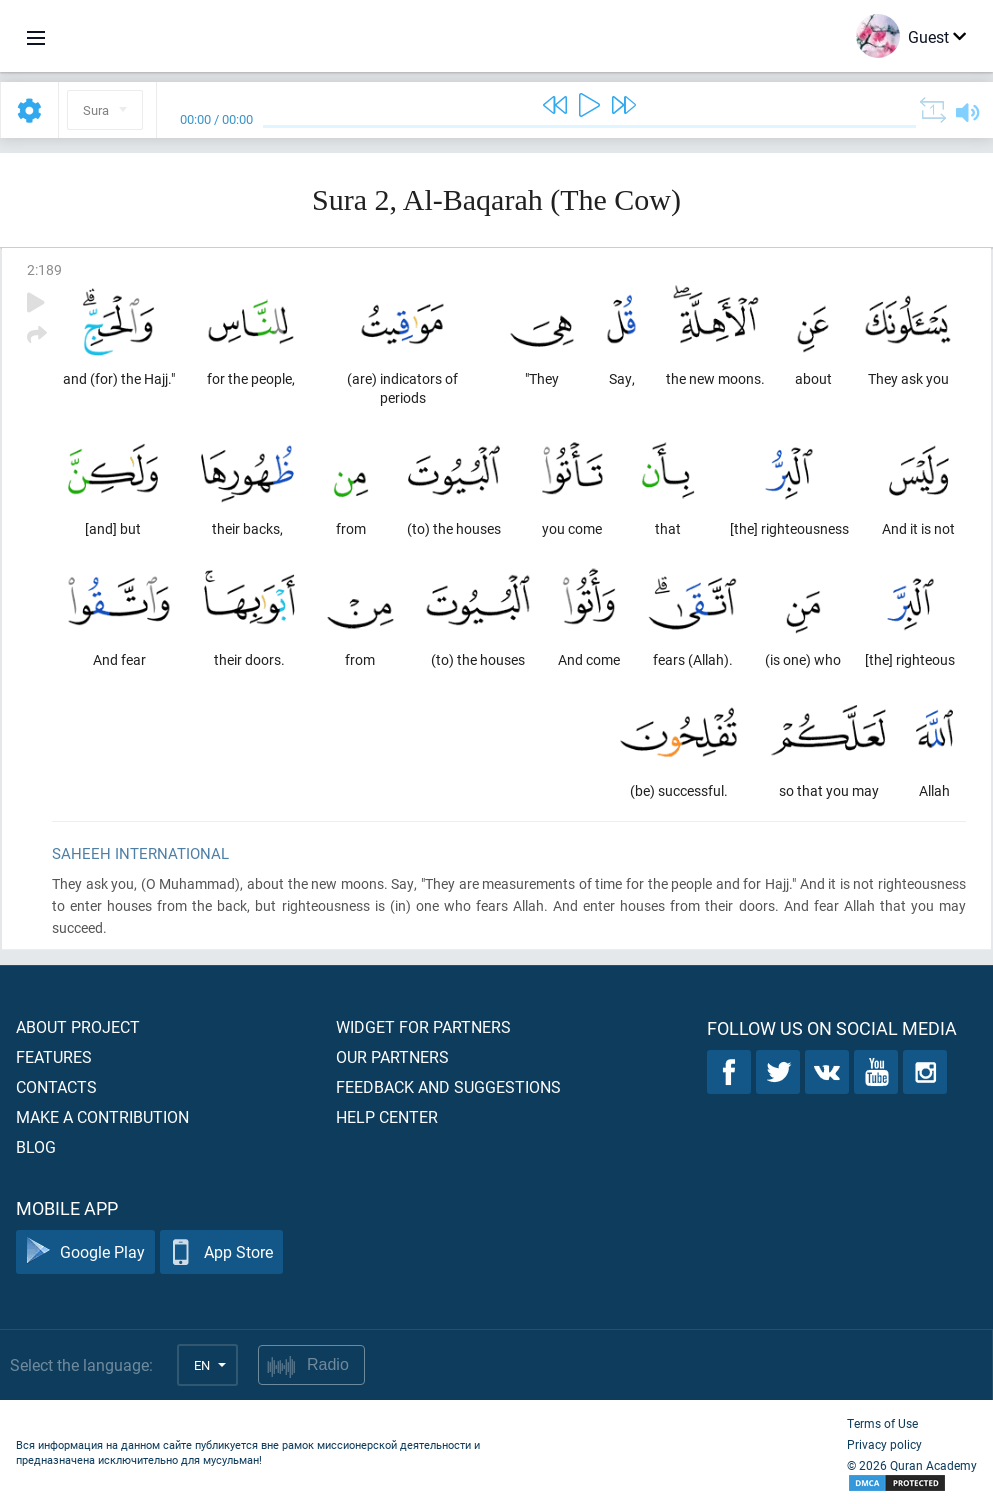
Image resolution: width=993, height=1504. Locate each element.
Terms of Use (882, 1423)
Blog (36, 1146)
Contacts (56, 1086)
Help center (387, 1116)
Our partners (392, 1056)
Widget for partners (423, 1026)
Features (54, 1056)
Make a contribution (102, 1116)
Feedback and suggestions (448, 1086)
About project (78, 1026)
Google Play (85, 1252)
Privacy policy (884, 1444)
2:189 (44, 269)
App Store (221, 1252)
